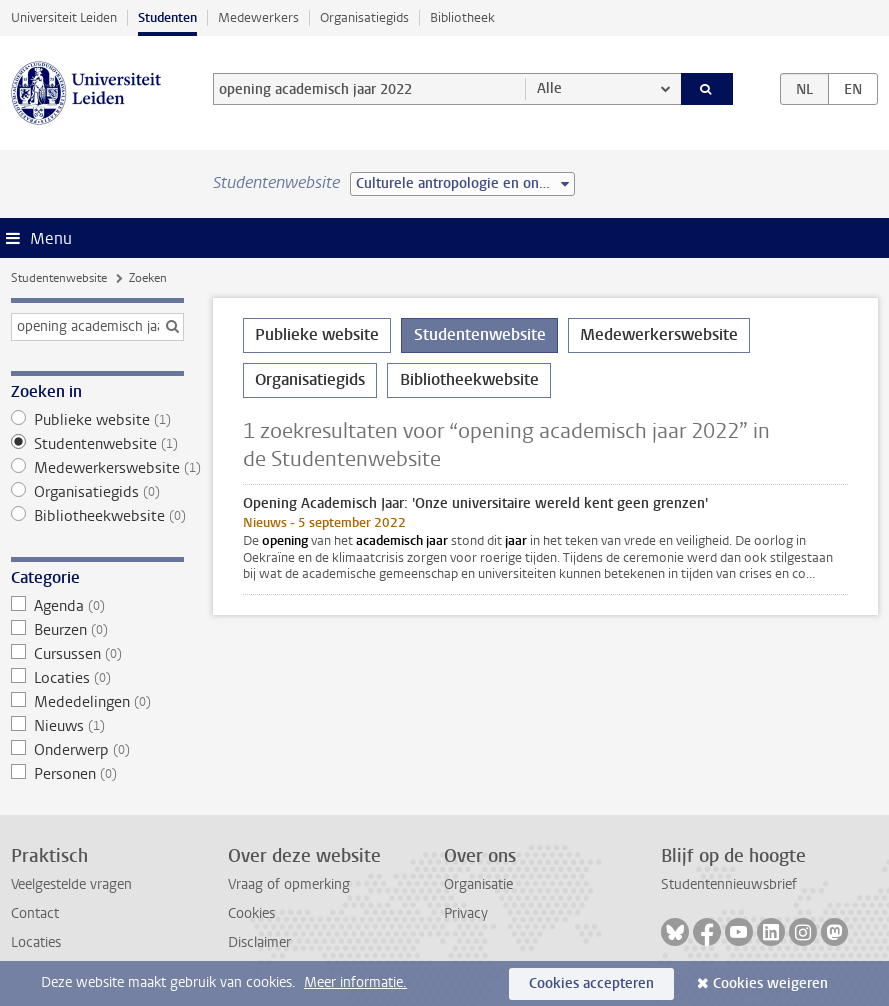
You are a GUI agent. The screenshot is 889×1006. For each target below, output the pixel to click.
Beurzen (97, 630)
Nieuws (97, 726)
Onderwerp (97, 750)
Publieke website (97, 420)
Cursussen (97, 654)
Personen (97, 774)
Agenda (97, 606)
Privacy (466, 913)
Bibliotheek (462, 17)
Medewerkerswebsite (97, 468)
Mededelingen (97, 702)
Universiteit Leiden (64, 17)
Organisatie (478, 884)
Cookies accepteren (591, 983)
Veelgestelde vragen (71, 884)
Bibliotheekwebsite (97, 516)
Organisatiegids (364, 17)
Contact (35, 913)
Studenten (167, 17)
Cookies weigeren (770, 983)
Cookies (251, 913)
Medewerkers (258, 17)
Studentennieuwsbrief (729, 884)
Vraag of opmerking (289, 884)
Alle (549, 88)
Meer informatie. (355, 982)
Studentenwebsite (59, 278)
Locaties (97, 678)
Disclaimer (259, 942)
